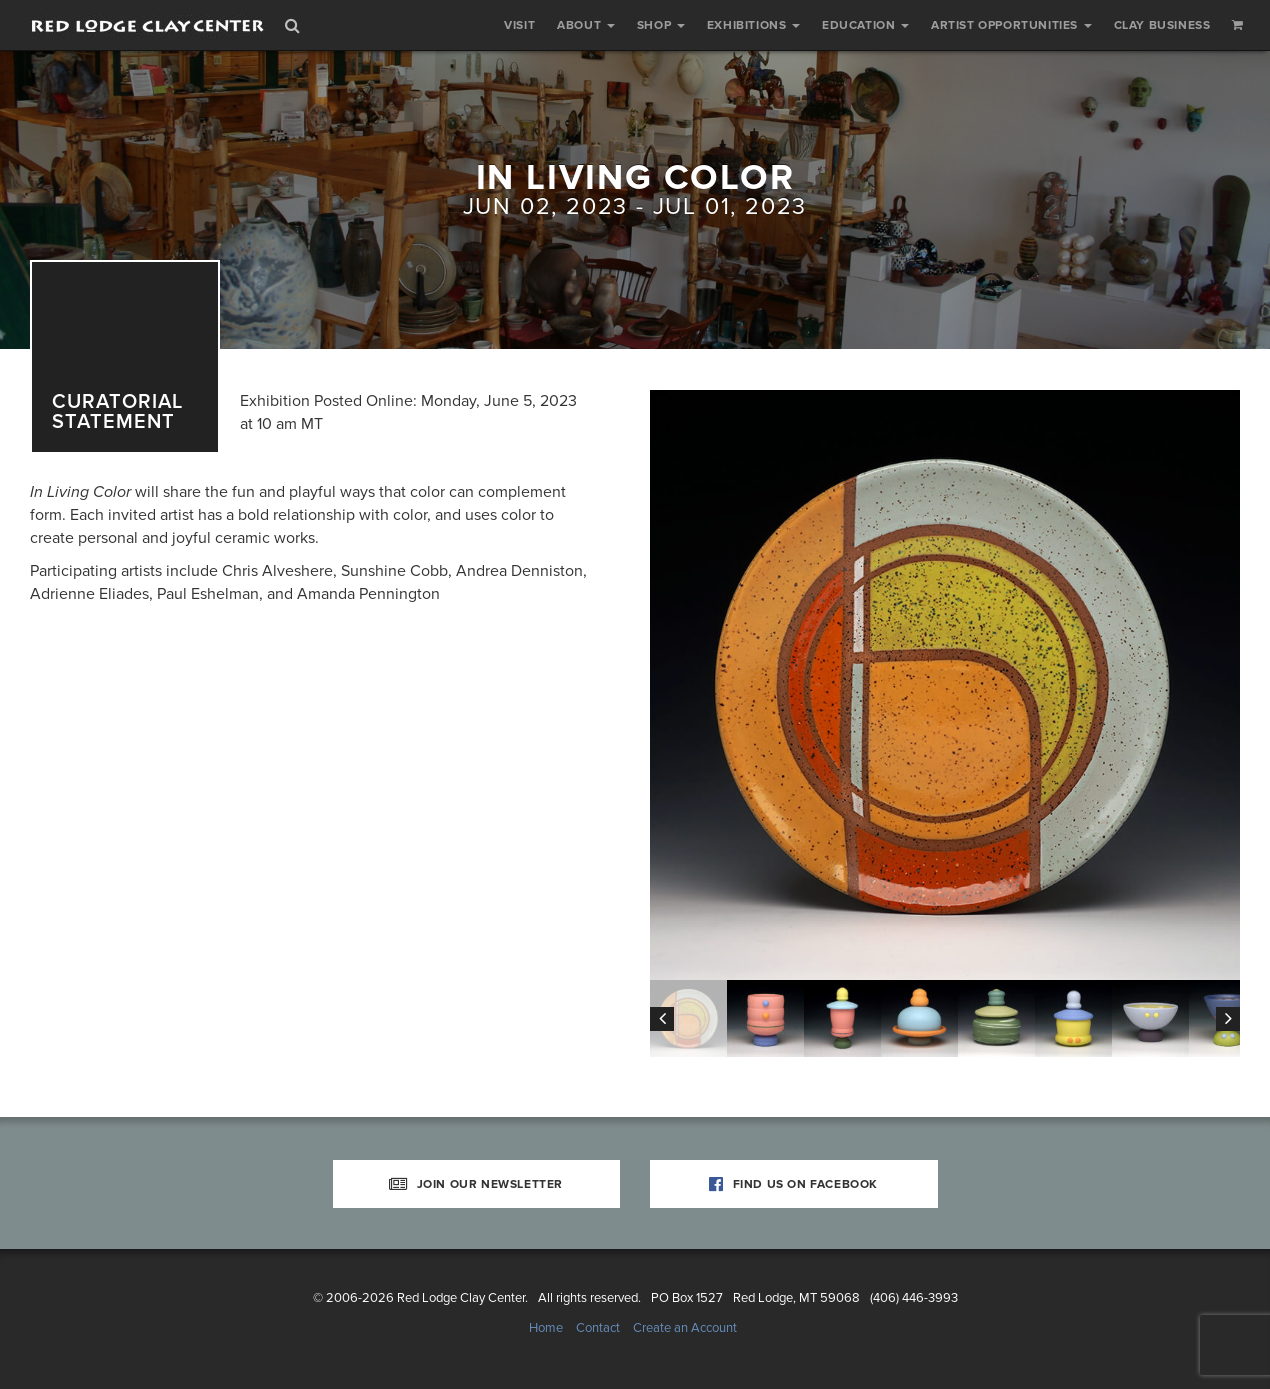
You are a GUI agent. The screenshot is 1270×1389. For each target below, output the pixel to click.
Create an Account (685, 1328)
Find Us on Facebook (793, 1184)
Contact (598, 1328)
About (586, 25)
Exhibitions (753, 25)
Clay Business (1162, 25)
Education (865, 25)
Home (546, 1328)
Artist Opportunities (1011, 25)
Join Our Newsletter (476, 1184)
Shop (661, 25)
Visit (519, 25)
